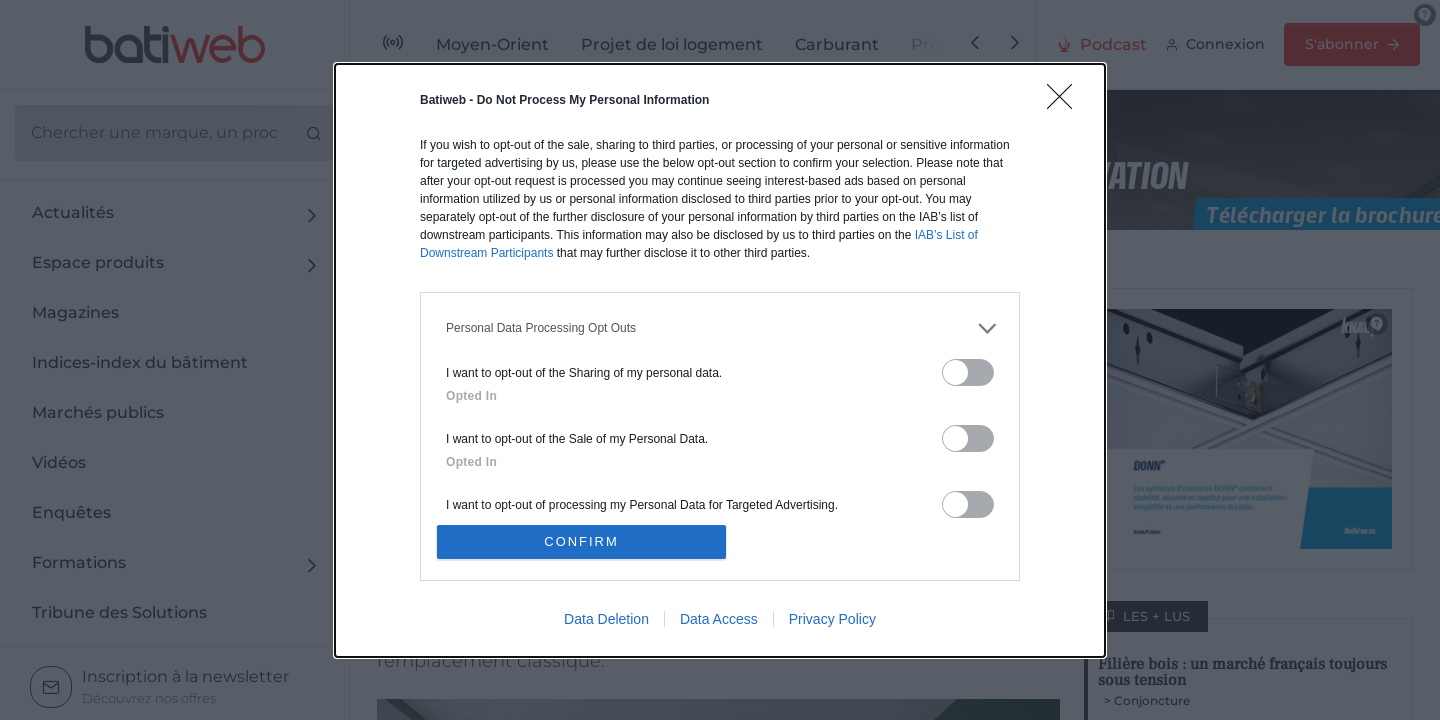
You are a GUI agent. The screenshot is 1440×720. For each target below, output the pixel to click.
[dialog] (720, 360)
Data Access (719, 619)
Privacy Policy (832, 619)
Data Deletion (606, 619)
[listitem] (720, 327)
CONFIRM (582, 541)
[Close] (1066, 102)
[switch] (968, 371)
